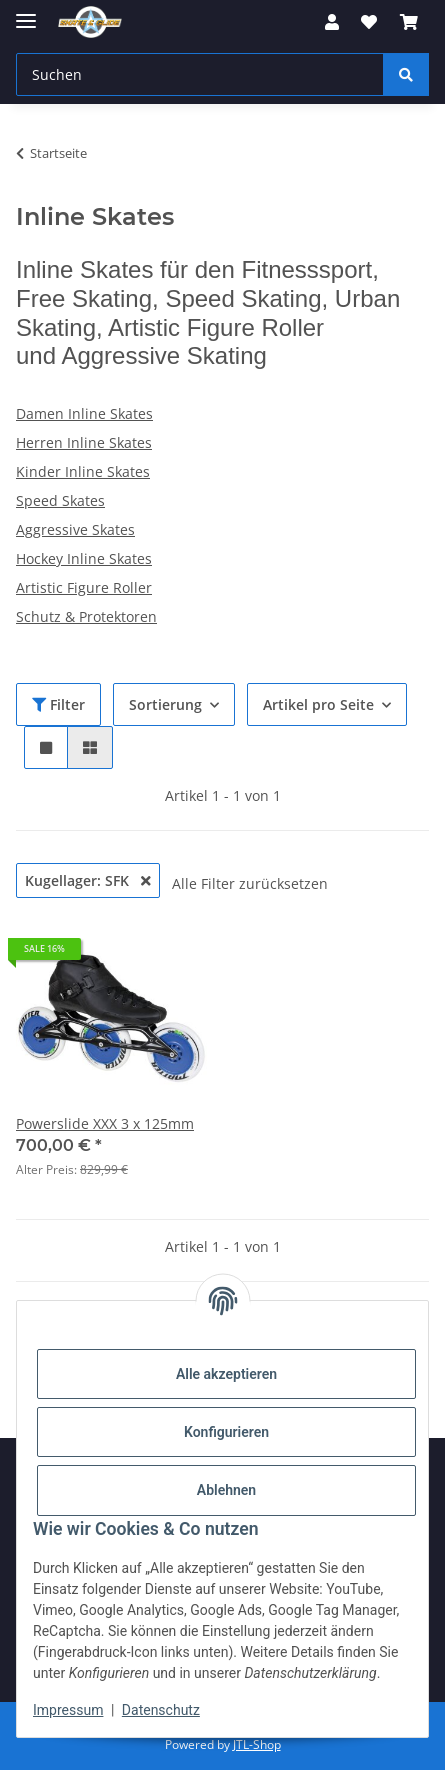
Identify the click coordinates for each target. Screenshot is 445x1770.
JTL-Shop (257, 1744)
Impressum (68, 1710)
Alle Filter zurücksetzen (250, 883)
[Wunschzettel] (369, 22)
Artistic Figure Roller (84, 587)
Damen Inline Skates (84, 413)
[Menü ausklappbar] (26, 12)
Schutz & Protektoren (86, 616)
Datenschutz (161, 1710)
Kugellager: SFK (88, 880)
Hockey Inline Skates (84, 558)
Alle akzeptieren (226, 1374)
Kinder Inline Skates (83, 471)
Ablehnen (226, 1490)
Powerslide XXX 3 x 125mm (105, 1123)
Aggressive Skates (75, 529)
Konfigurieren (226, 1432)
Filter (58, 704)
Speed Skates (60, 500)
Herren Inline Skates (84, 442)
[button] (332, 22)
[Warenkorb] (409, 22)
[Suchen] (200, 74)
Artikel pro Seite (318, 704)
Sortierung (165, 704)
